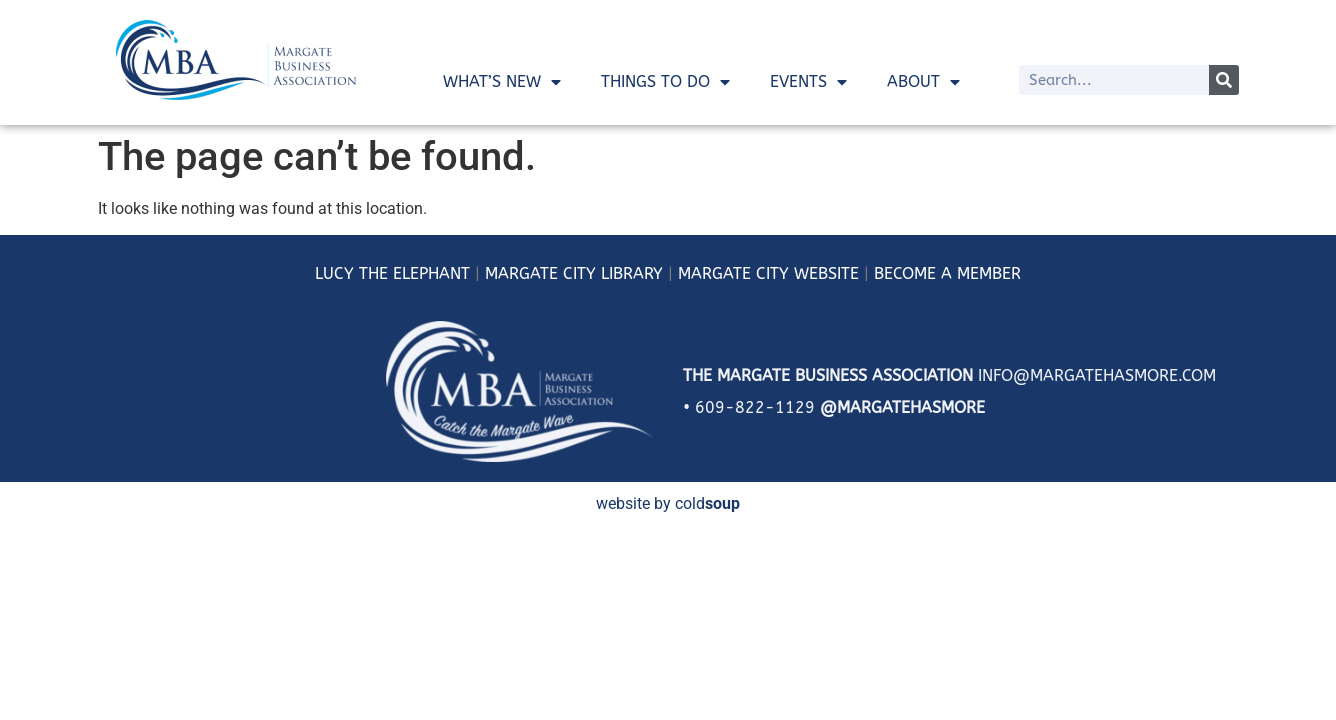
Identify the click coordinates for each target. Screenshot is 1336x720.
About (923, 82)
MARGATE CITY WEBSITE (768, 273)
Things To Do (665, 82)
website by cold (668, 503)
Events (808, 82)
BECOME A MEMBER (947, 273)
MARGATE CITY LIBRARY (574, 273)
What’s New (502, 82)
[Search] (1224, 80)
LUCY (334, 273)
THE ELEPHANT (412, 273)
